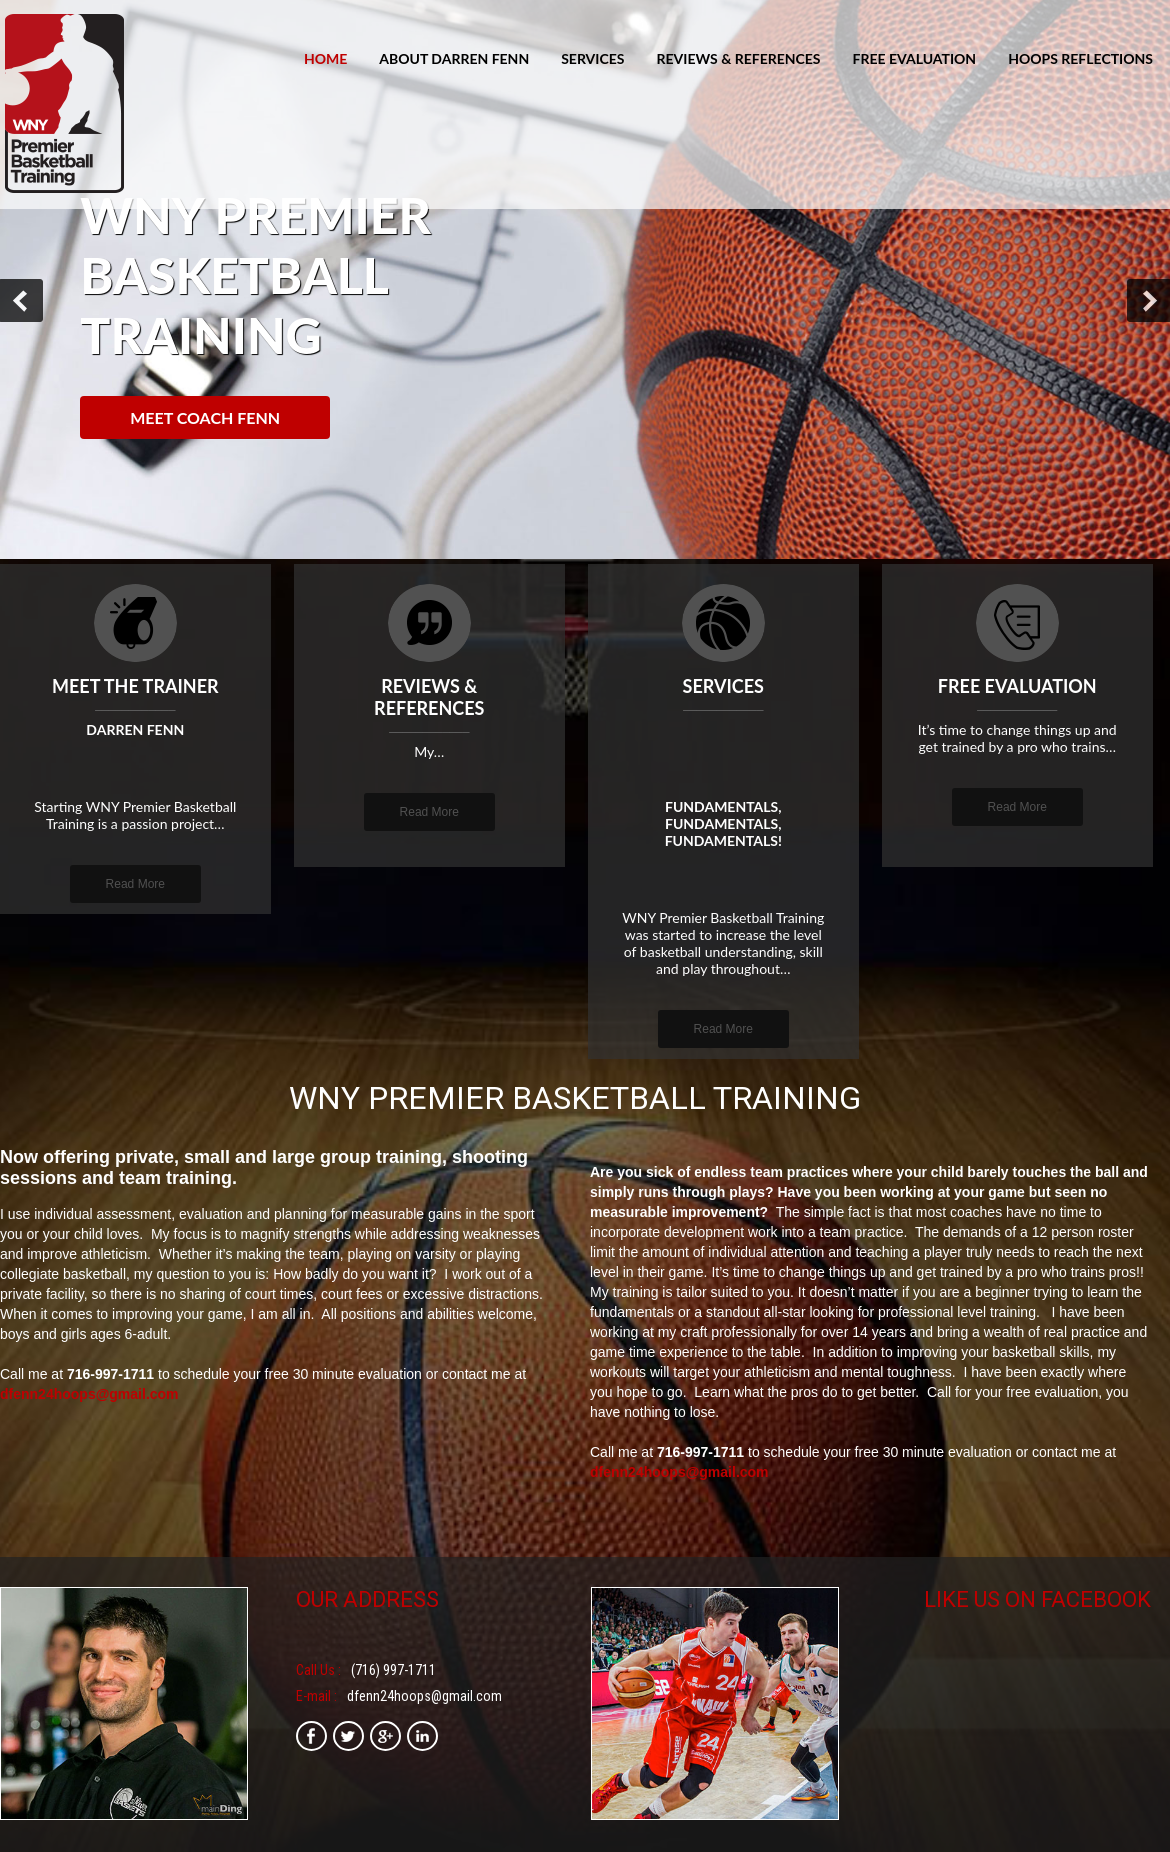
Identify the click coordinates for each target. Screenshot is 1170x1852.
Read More (135, 884)
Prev (21, 300)
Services (592, 58)
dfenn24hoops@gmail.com (89, 1394)
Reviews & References (738, 58)
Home (325, 58)
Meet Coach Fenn (205, 417)
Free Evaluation (915, 58)
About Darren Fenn (454, 58)
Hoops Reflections (1080, 58)
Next (1148, 300)
